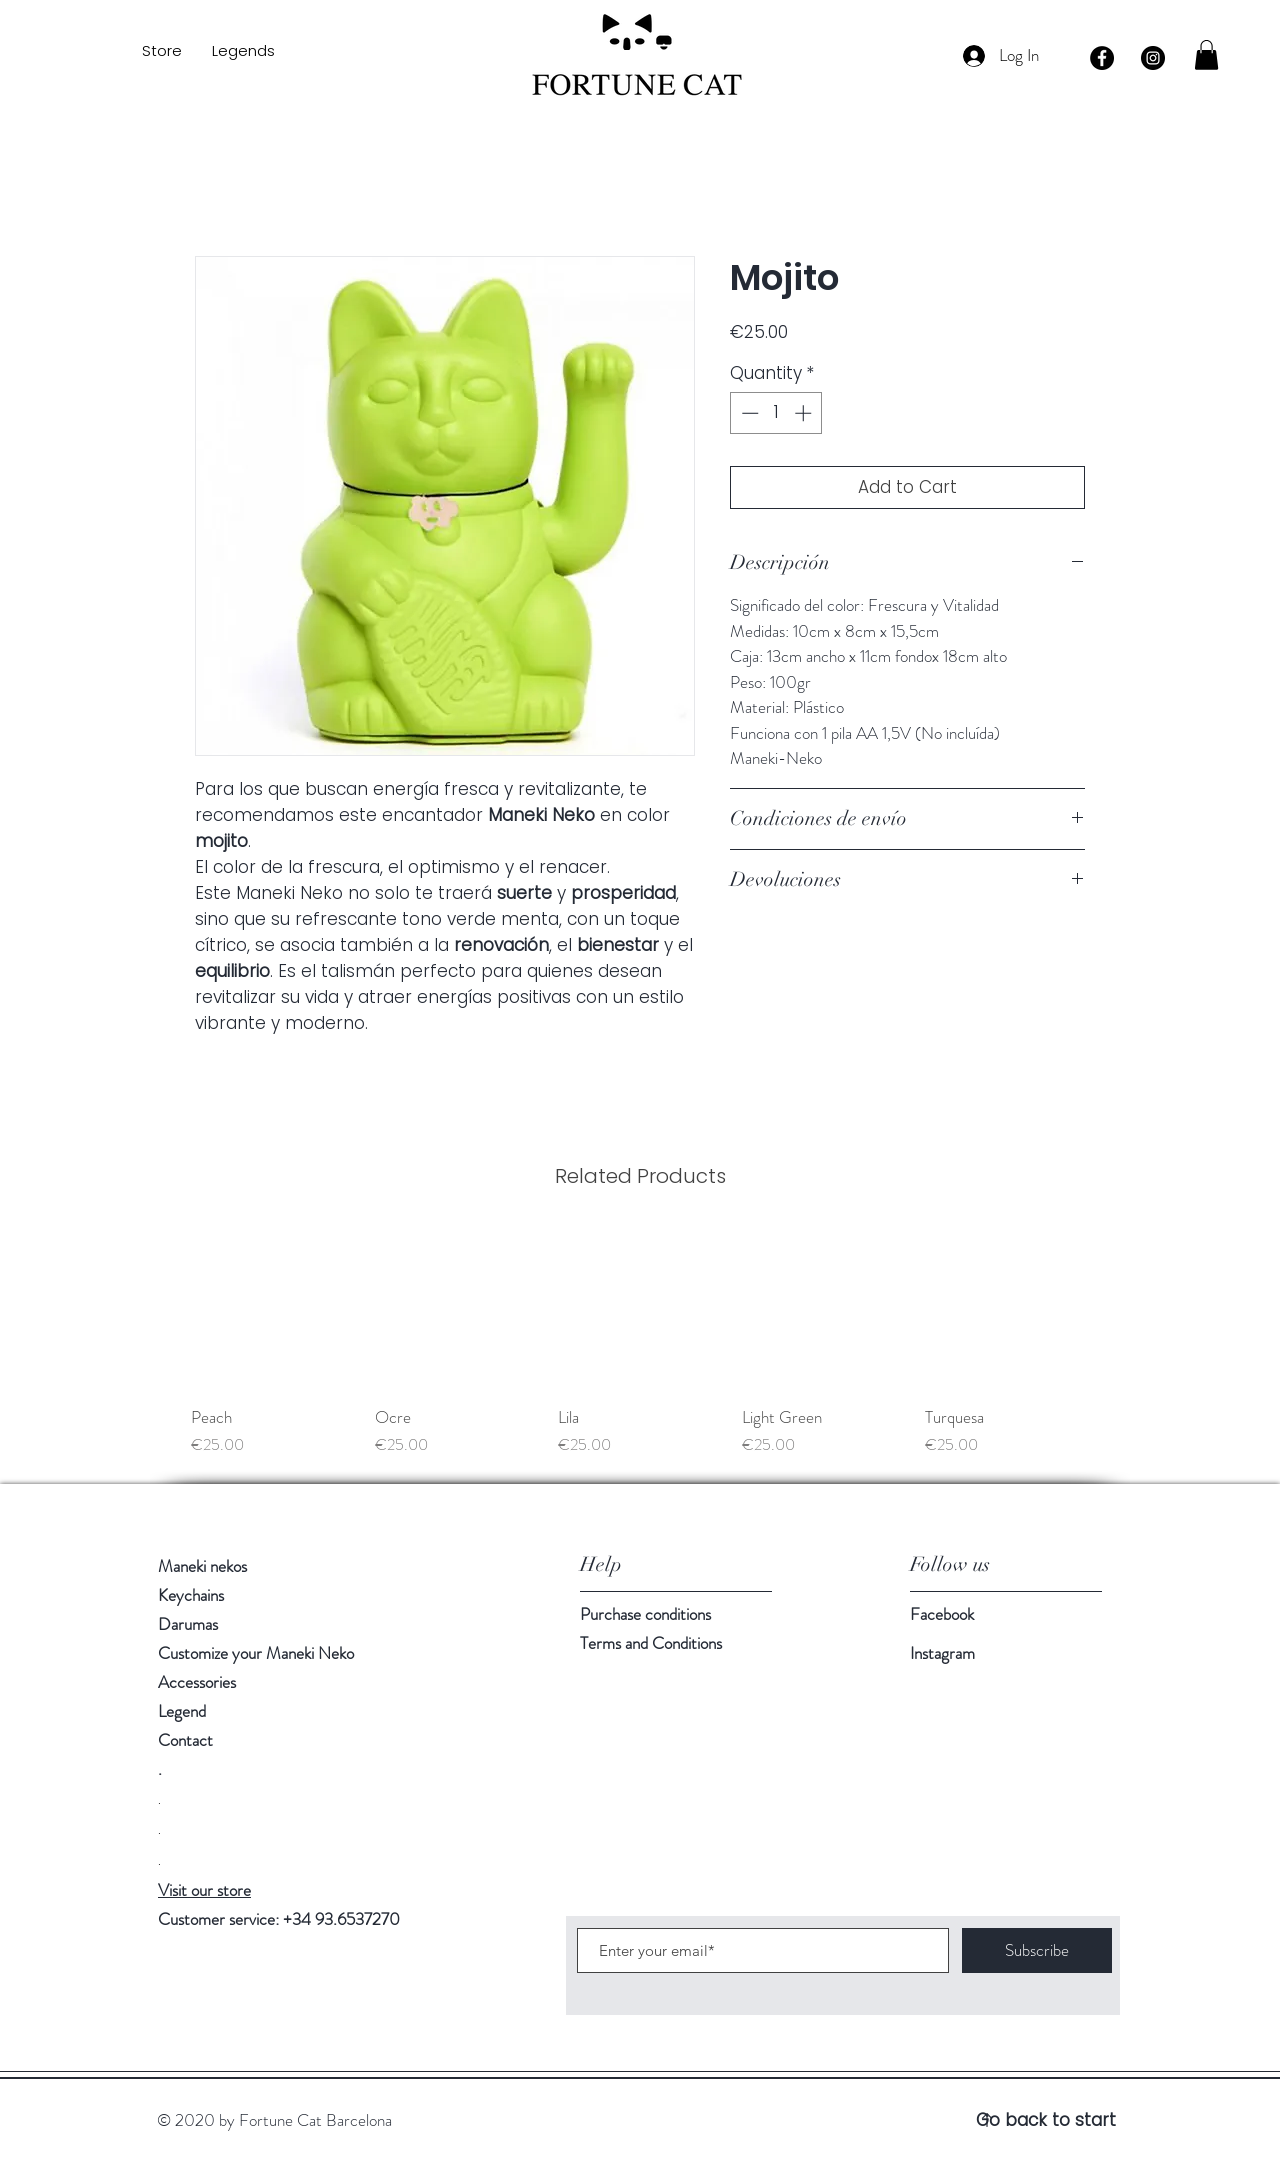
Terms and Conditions (651, 1643)
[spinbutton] (776, 413)
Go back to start (1046, 2120)
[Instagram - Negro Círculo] (1153, 58)
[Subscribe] (1037, 1950)
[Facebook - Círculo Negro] (1102, 58)
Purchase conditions (645, 1614)
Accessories (197, 1682)
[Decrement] (748, 413)
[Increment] (805, 413)
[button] (1206, 55)
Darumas (188, 1624)
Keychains (191, 1595)
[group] (640, 1341)
